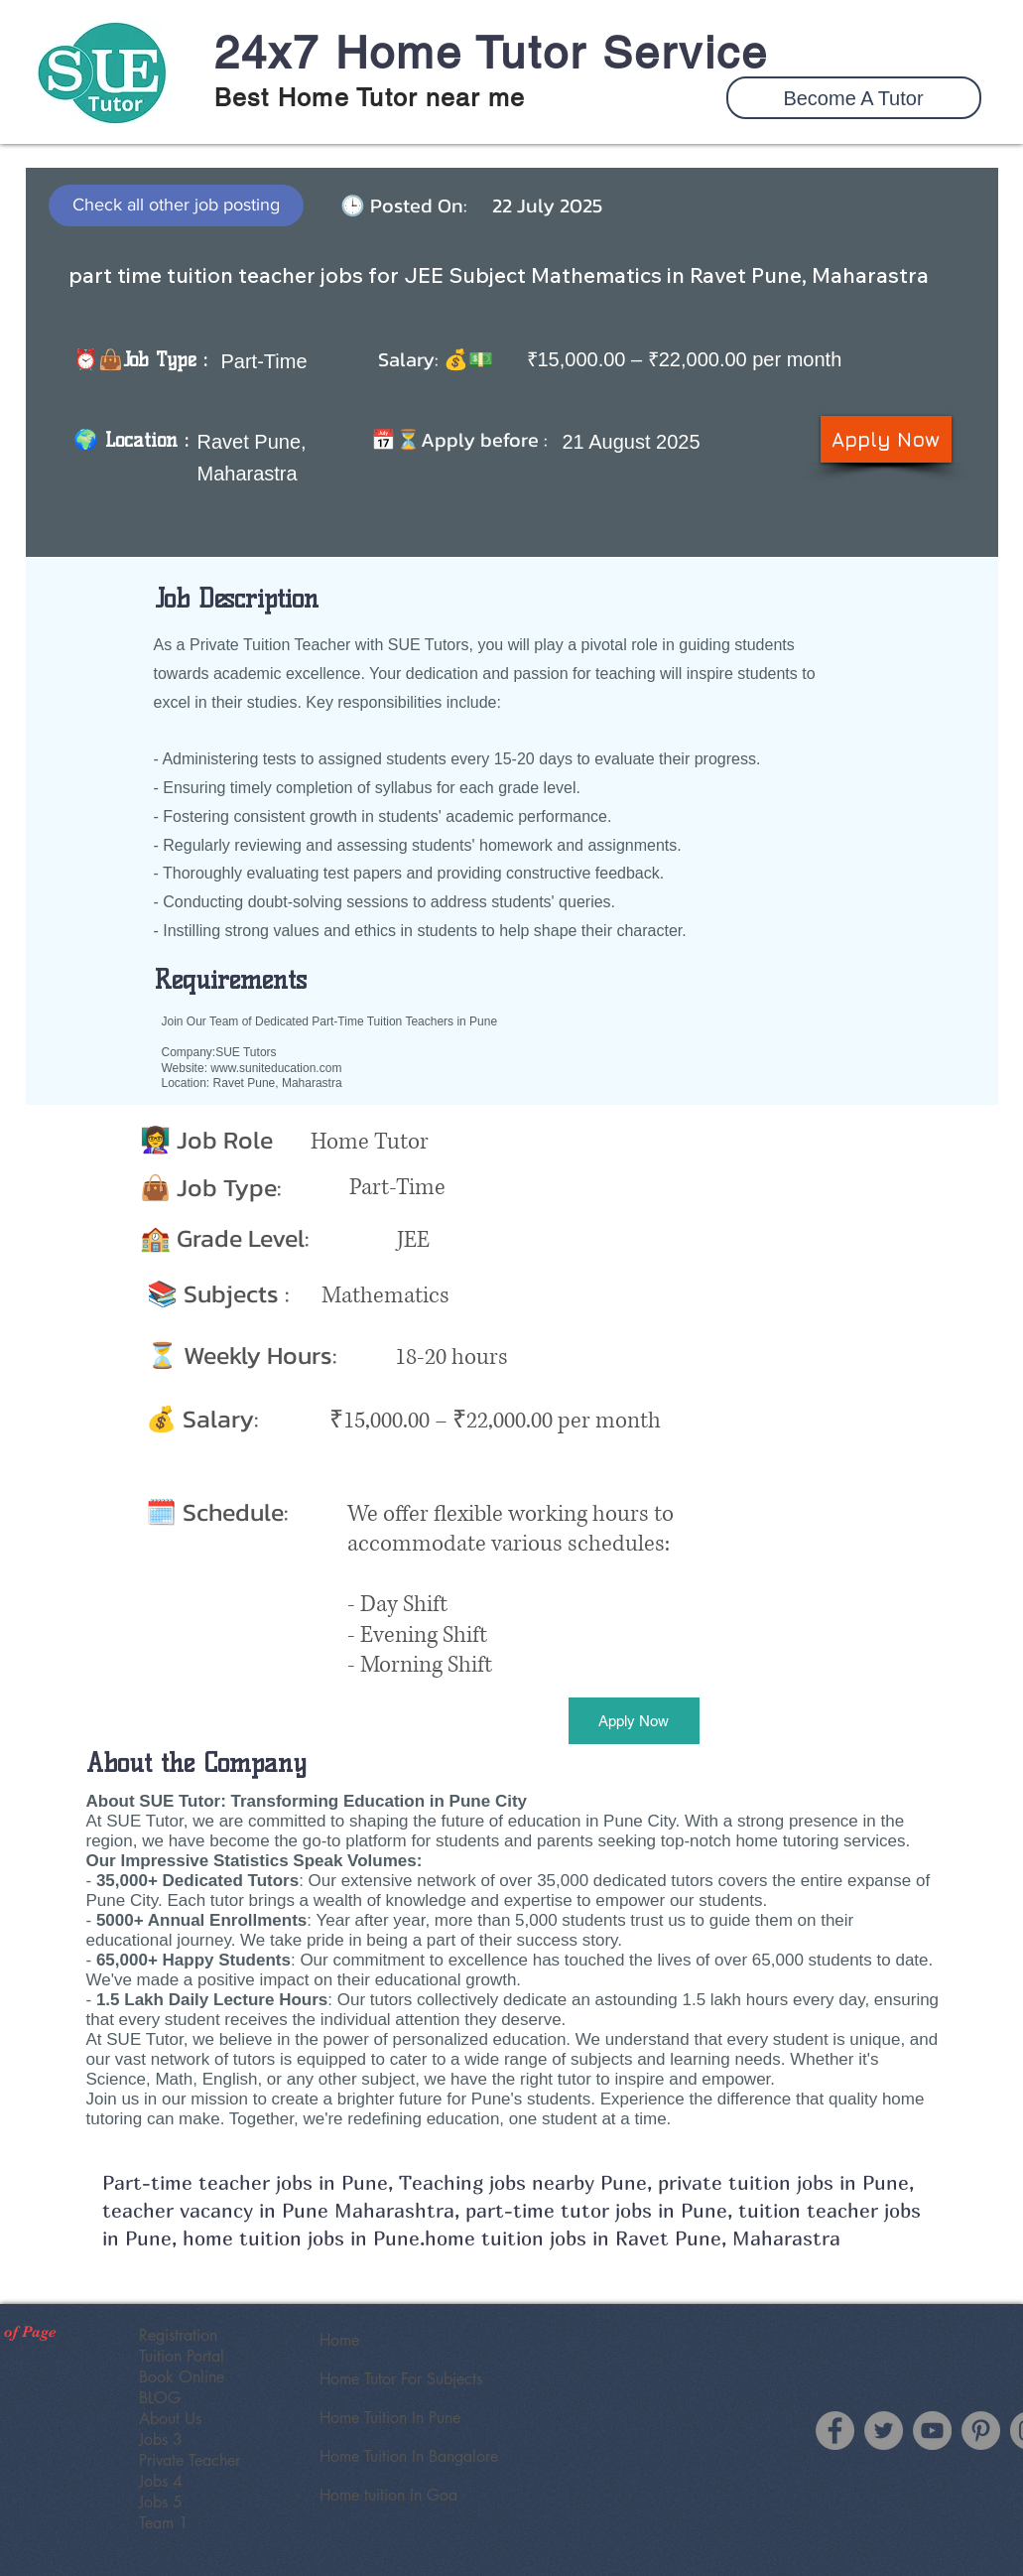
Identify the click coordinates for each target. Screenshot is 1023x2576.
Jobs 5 (161, 2502)
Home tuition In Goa (388, 2495)
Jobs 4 (161, 2481)
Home (339, 2340)
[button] (853, 97)
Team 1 (164, 2522)
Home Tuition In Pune (390, 2417)
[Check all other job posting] (176, 205)
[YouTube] (932, 2430)
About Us (170, 2418)
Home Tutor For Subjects (401, 2379)
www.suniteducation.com (275, 1068)
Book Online (181, 2377)
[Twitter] (883, 2430)
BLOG (160, 2397)
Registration (178, 2335)
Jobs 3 (161, 2439)
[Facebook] (835, 2430)
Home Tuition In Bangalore (409, 2456)
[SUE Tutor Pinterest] (980, 2430)
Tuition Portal (181, 2356)
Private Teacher (189, 2460)
